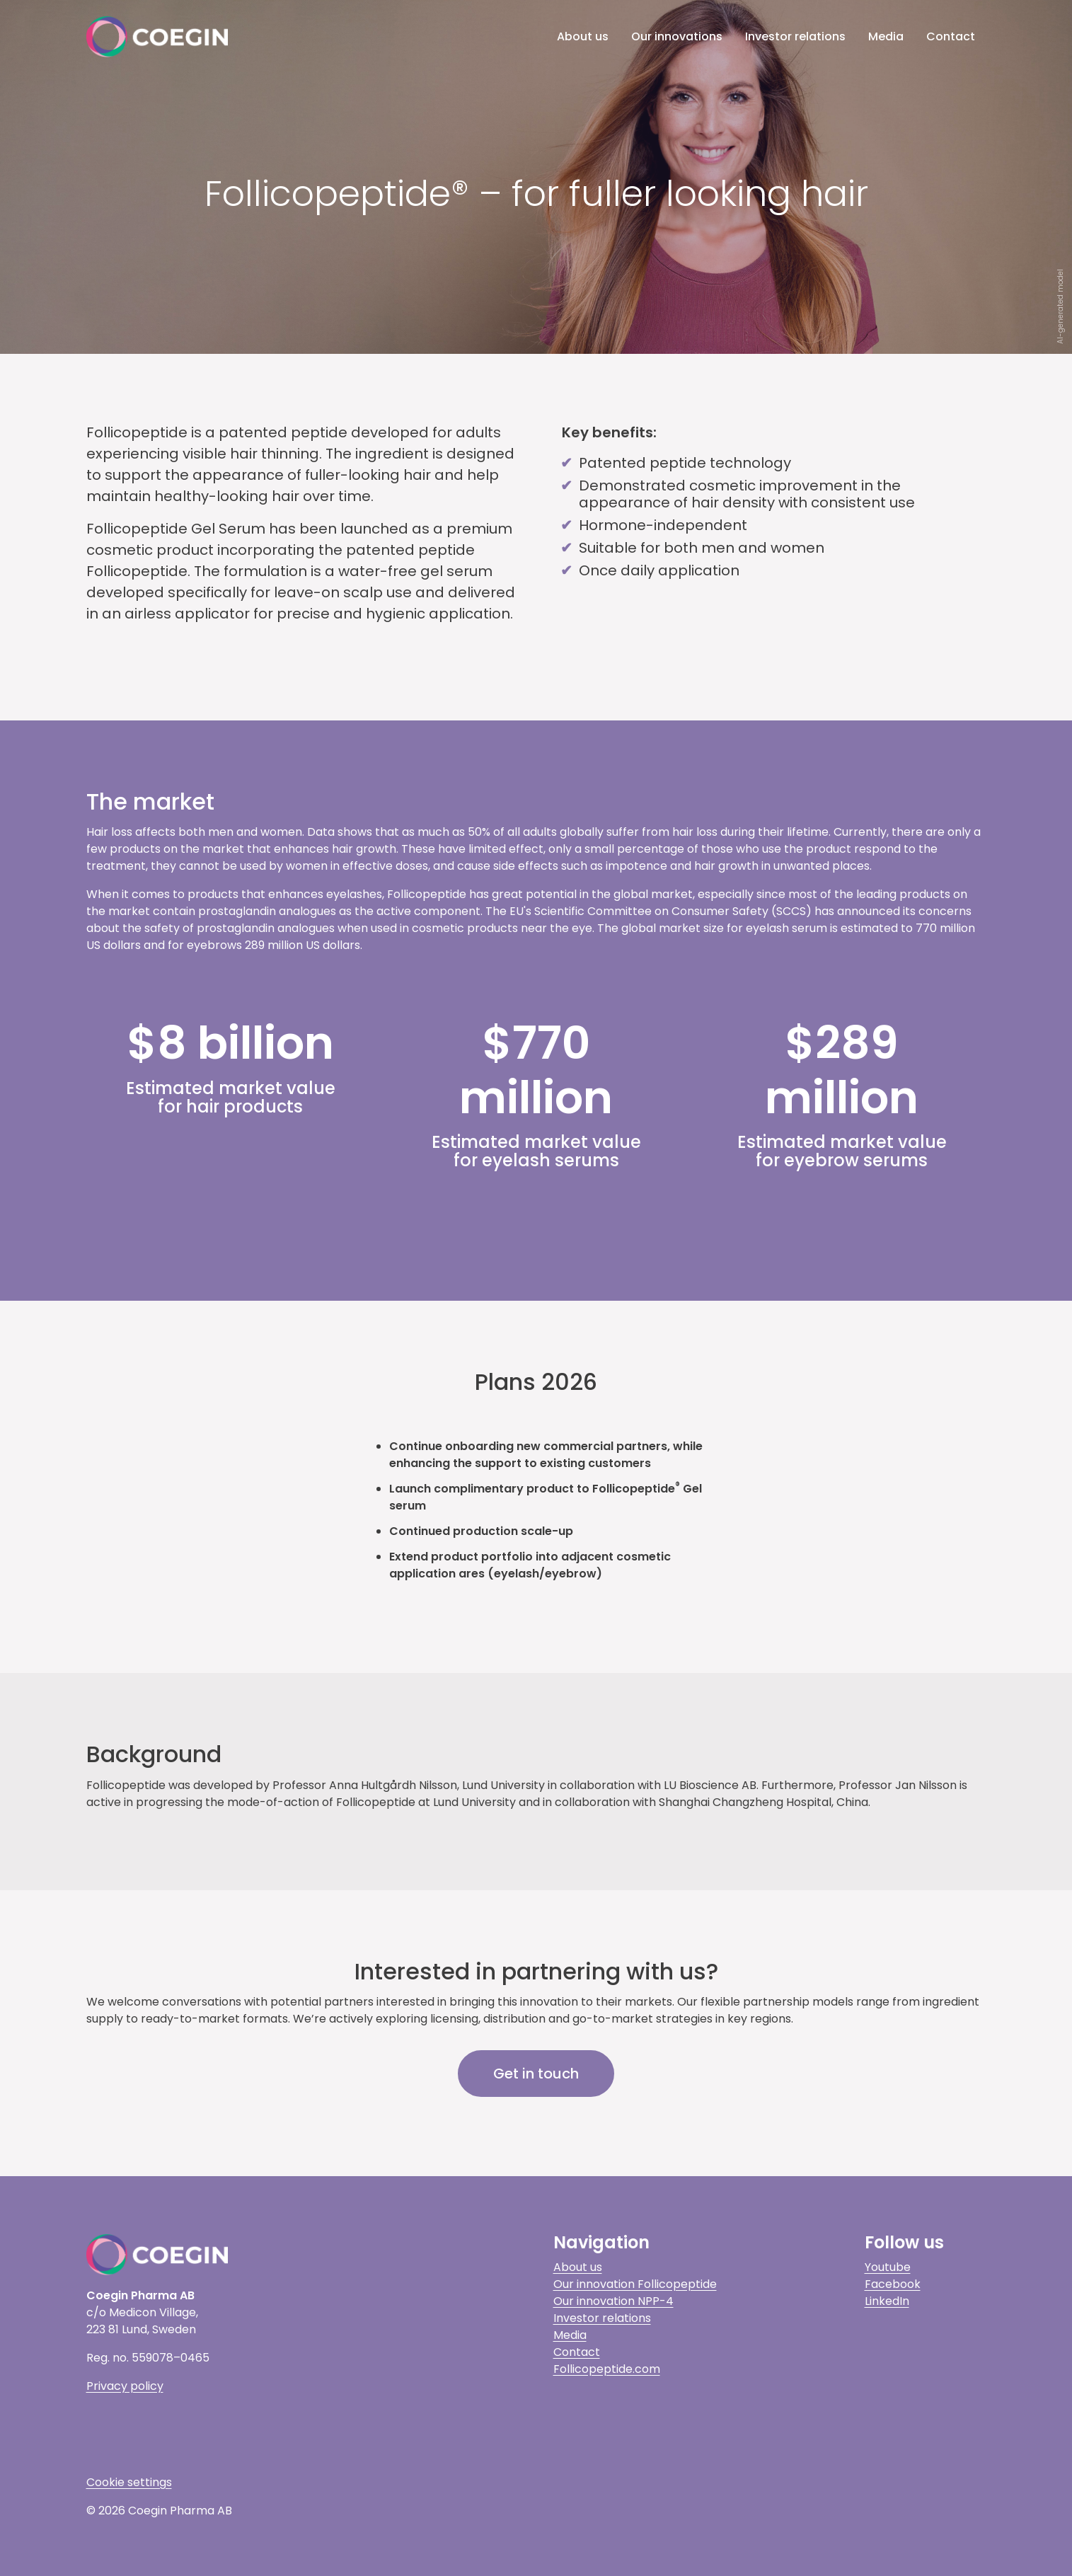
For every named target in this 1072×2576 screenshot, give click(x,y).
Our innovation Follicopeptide (635, 2284)
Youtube (888, 2267)
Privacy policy (124, 2386)
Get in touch (536, 2073)
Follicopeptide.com (606, 2369)
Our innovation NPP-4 (613, 2301)
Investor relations (795, 36)
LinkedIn (887, 2301)
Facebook (893, 2284)
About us (583, 36)
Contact (950, 36)
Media (886, 36)
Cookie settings (129, 2482)
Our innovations (676, 36)
